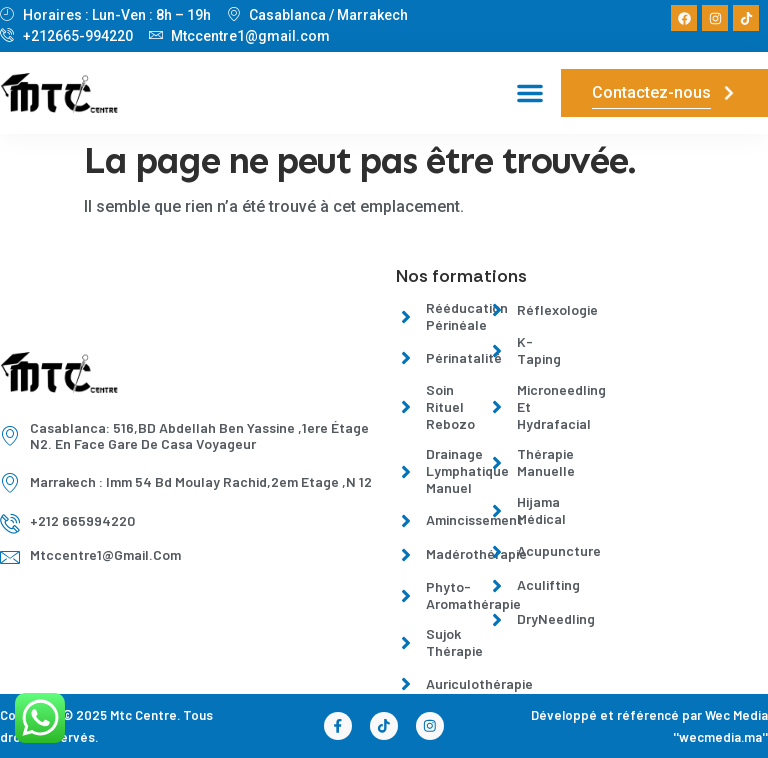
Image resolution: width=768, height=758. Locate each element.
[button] (530, 93)
